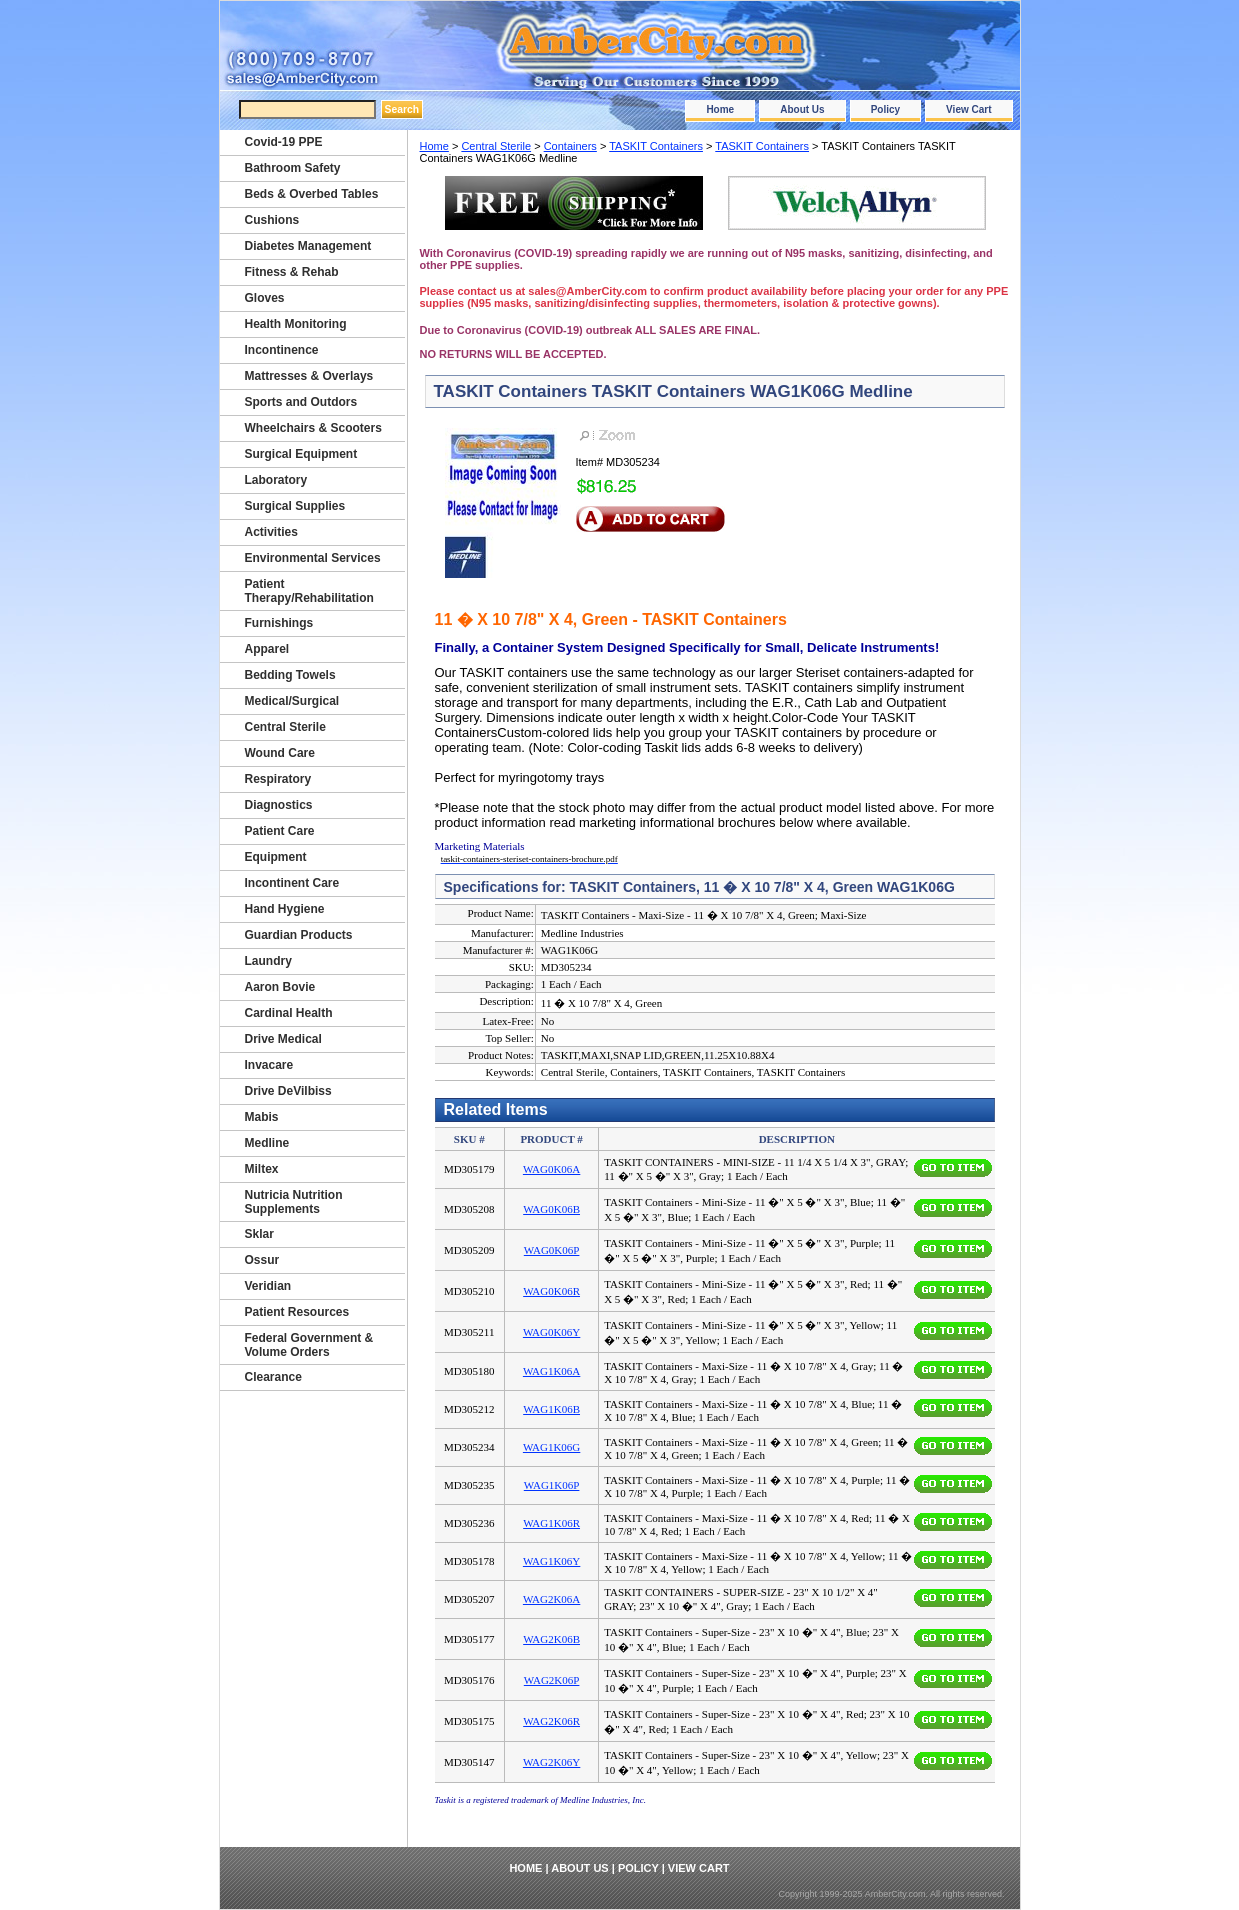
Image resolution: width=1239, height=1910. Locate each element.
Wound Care (280, 753)
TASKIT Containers (656, 146)
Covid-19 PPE (284, 142)
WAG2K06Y (551, 1762)
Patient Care (280, 831)
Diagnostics (279, 805)
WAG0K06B (551, 1209)
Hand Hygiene (285, 909)
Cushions (272, 220)
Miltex (262, 1169)
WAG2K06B (551, 1639)
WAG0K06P (552, 1250)
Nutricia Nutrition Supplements (294, 1202)
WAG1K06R (551, 1523)
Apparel (267, 649)
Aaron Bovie (280, 987)
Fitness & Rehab (292, 272)
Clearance (273, 1377)
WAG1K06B (551, 1409)
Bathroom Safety (293, 168)
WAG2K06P (552, 1680)
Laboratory (276, 480)
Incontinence (282, 350)
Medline (267, 1143)
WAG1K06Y (551, 1561)
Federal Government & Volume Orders (309, 1345)
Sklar (259, 1234)
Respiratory (278, 779)
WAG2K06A (551, 1599)
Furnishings (279, 623)
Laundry (268, 961)
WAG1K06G (551, 1447)
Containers (570, 146)
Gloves (265, 298)
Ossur (262, 1260)
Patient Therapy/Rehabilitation (309, 591)
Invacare (269, 1065)
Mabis (262, 1117)
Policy (885, 109)
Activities (271, 532)
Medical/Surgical (292, 701)
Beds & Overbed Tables (312, 194)
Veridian (268, 1286)
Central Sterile (496, 146)
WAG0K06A (551, 1169)
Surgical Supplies (295, 506)
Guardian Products (299, 935)
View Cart (968, 109)
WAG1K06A (551, 1371)
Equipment (276, 857)
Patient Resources (297, 1312)
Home (720, 109)
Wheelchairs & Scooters (313, 428)
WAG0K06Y (551, 1332)
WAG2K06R (551, 1721)
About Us (802, 109)
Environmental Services (313, 558)
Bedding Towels (290, 675)
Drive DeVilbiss (288, 1091)
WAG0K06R (551, 1291)
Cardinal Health (289, 1013)
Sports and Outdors (301, 402)
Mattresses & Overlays (309, 376)
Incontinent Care (292, 883)
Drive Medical (283, 1039)
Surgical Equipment (301, 454)
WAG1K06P (552, 1485)
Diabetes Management (308, 246)
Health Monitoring (296, 324)
